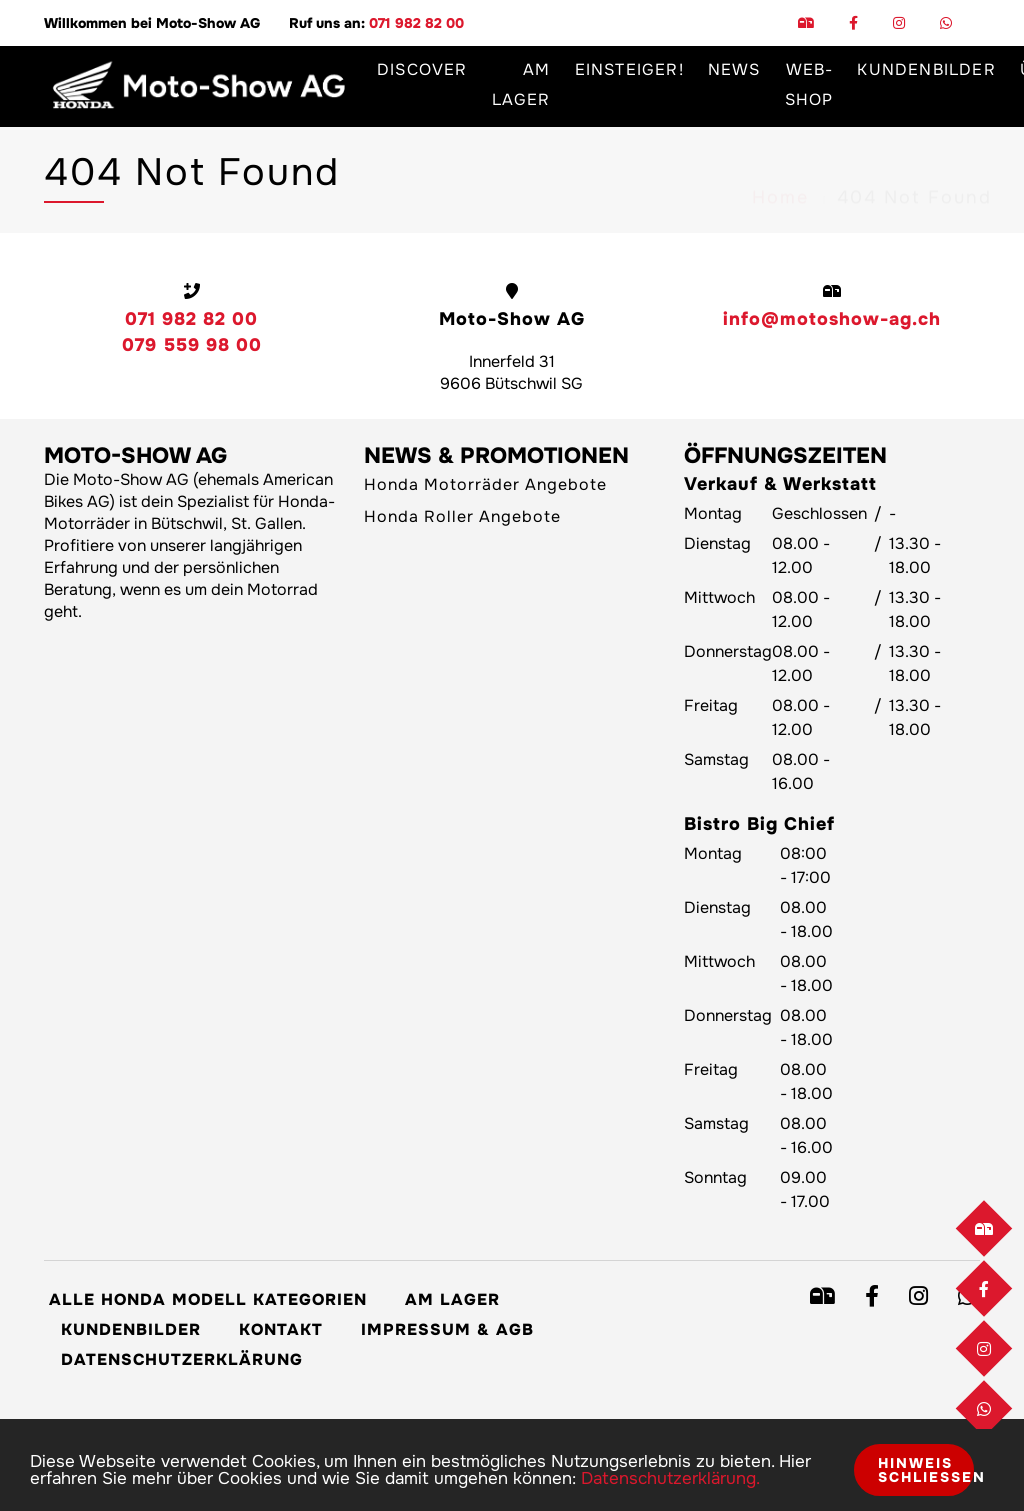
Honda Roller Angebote (462, 516)
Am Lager (521, 84)
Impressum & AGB (447, 1329)
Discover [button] (422, 69)
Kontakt (281, 1329)
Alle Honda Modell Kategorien (208, 1299)
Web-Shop (809, 84)
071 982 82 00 (416, 23)
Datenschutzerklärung (182, 1359)
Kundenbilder (131, 1329)
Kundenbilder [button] (926, 69)
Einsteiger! (629, 69)
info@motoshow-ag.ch (832, 319)
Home (780, 181)
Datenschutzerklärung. (670, 1478)
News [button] (734, 69)
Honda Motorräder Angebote (485, 484)
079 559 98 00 (192, 345)
